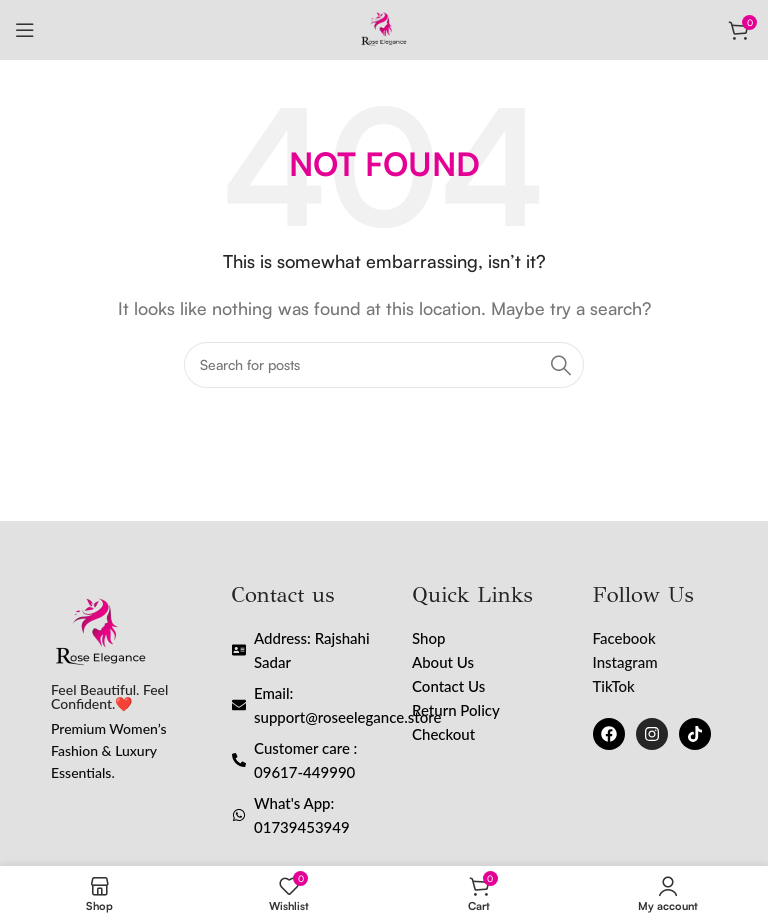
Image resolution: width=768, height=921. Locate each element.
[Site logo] (384, 28)
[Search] (384, 365)
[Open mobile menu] (25, 30)
